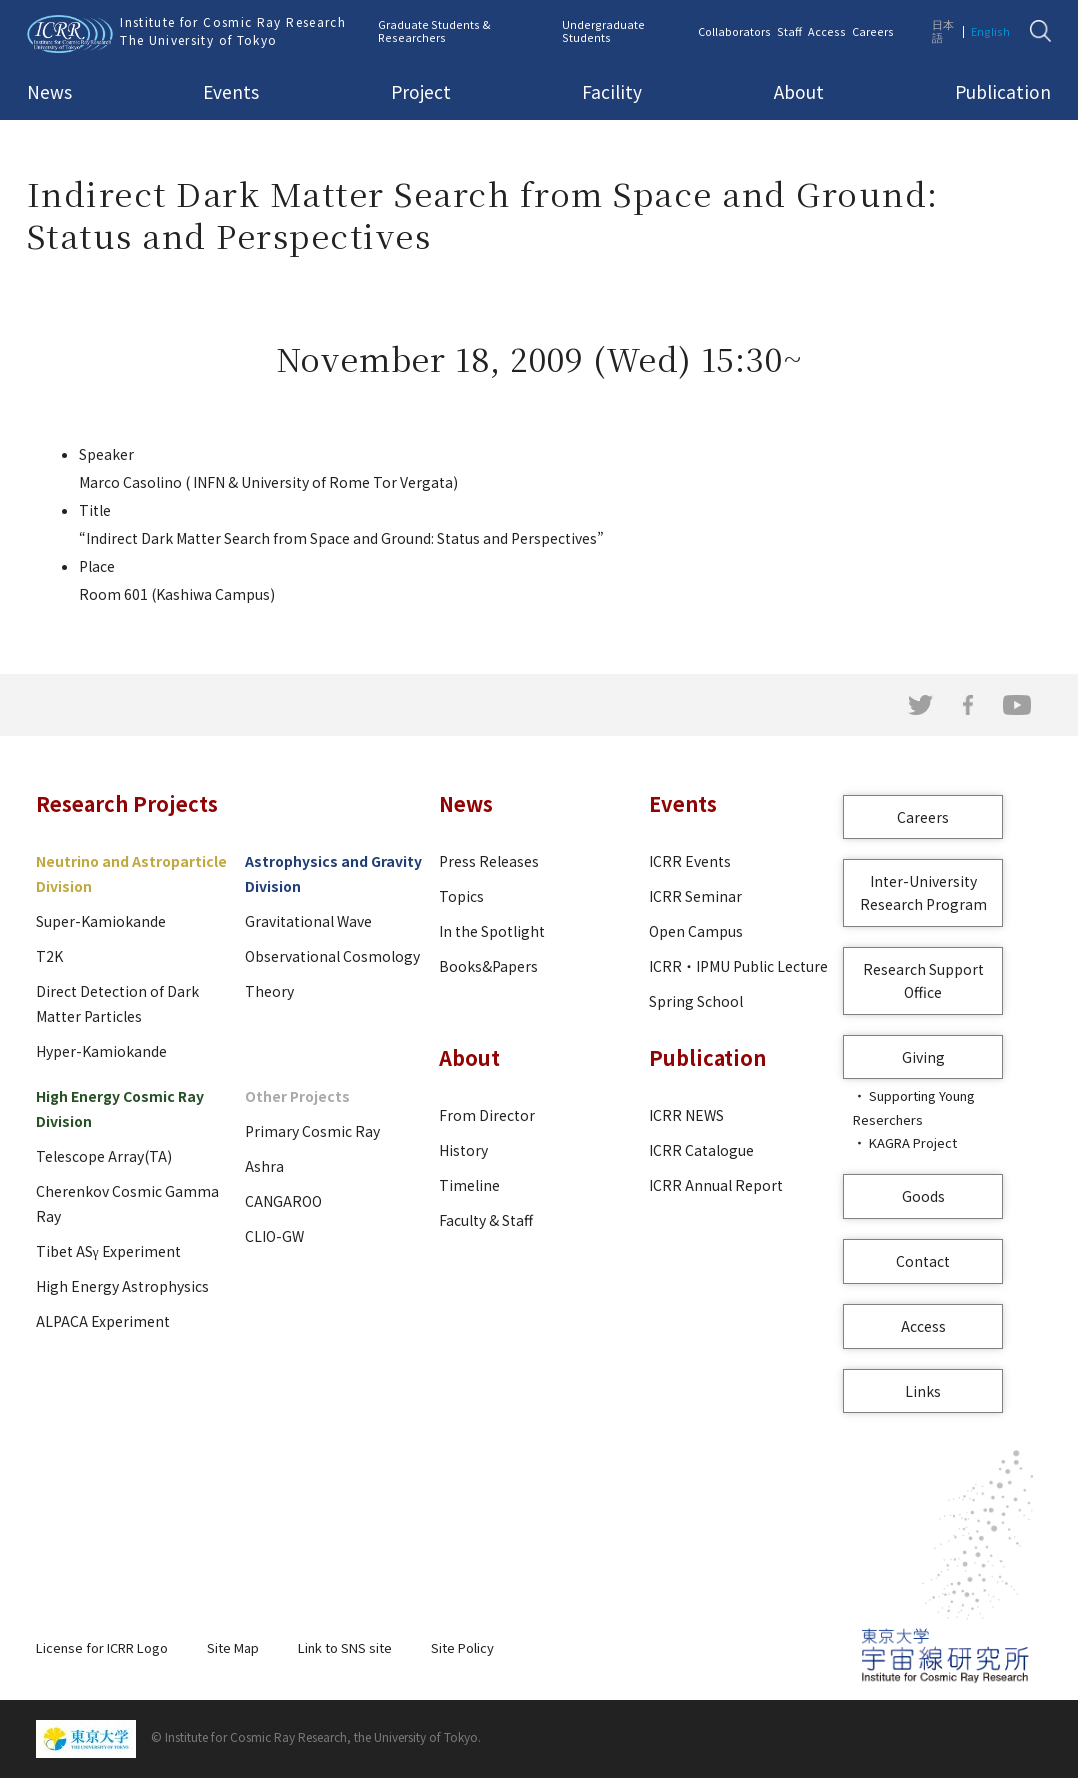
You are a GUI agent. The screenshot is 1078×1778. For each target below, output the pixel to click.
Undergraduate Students (603, 30)
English (990, 31)
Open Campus (696, 931)
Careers (873, 31)
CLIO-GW (274, 1236)
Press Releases (489, 861)
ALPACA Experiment (103, 1321)
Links (923, 1391)
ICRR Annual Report (716, 1185)
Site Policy (462, 1647)
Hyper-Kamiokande (101, 1051)
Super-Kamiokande (101, 921)
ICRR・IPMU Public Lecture (738, 966)
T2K (49, 956)
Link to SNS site (345, 1647)
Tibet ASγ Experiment (108, 1251)
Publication (1003, 91)
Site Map (233, 1647)
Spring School (696, 1001)
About (799, 91)
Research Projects (127, 803)
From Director (487, 1115)
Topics (461, 896)
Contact (923, 1261)
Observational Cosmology (332, 956)
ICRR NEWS (686, 1115)
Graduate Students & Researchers (434, 30)
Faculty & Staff (486, 1220)
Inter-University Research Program (923, 892)
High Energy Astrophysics (122, 1286)
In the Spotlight (492, 931)
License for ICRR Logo (102, 1647)
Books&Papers (488, 966)
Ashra (264, 1166)
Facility (612, 91)
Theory (269, 991)
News (49, 91)
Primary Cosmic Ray (312, 1131)
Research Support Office (923, 980)
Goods (923, 1196)
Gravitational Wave (308, 921)
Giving (923, 1057)
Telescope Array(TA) (104, 1156)
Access (827, 31)
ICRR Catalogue (701, 1150)
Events (231, 91)
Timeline (469, 1185)
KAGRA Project (913, 1142)
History (463, 1150)
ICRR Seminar (695, 896)
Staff (789, 31)
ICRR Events (690, 861)
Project (421, 91)
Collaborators (734, 31)
